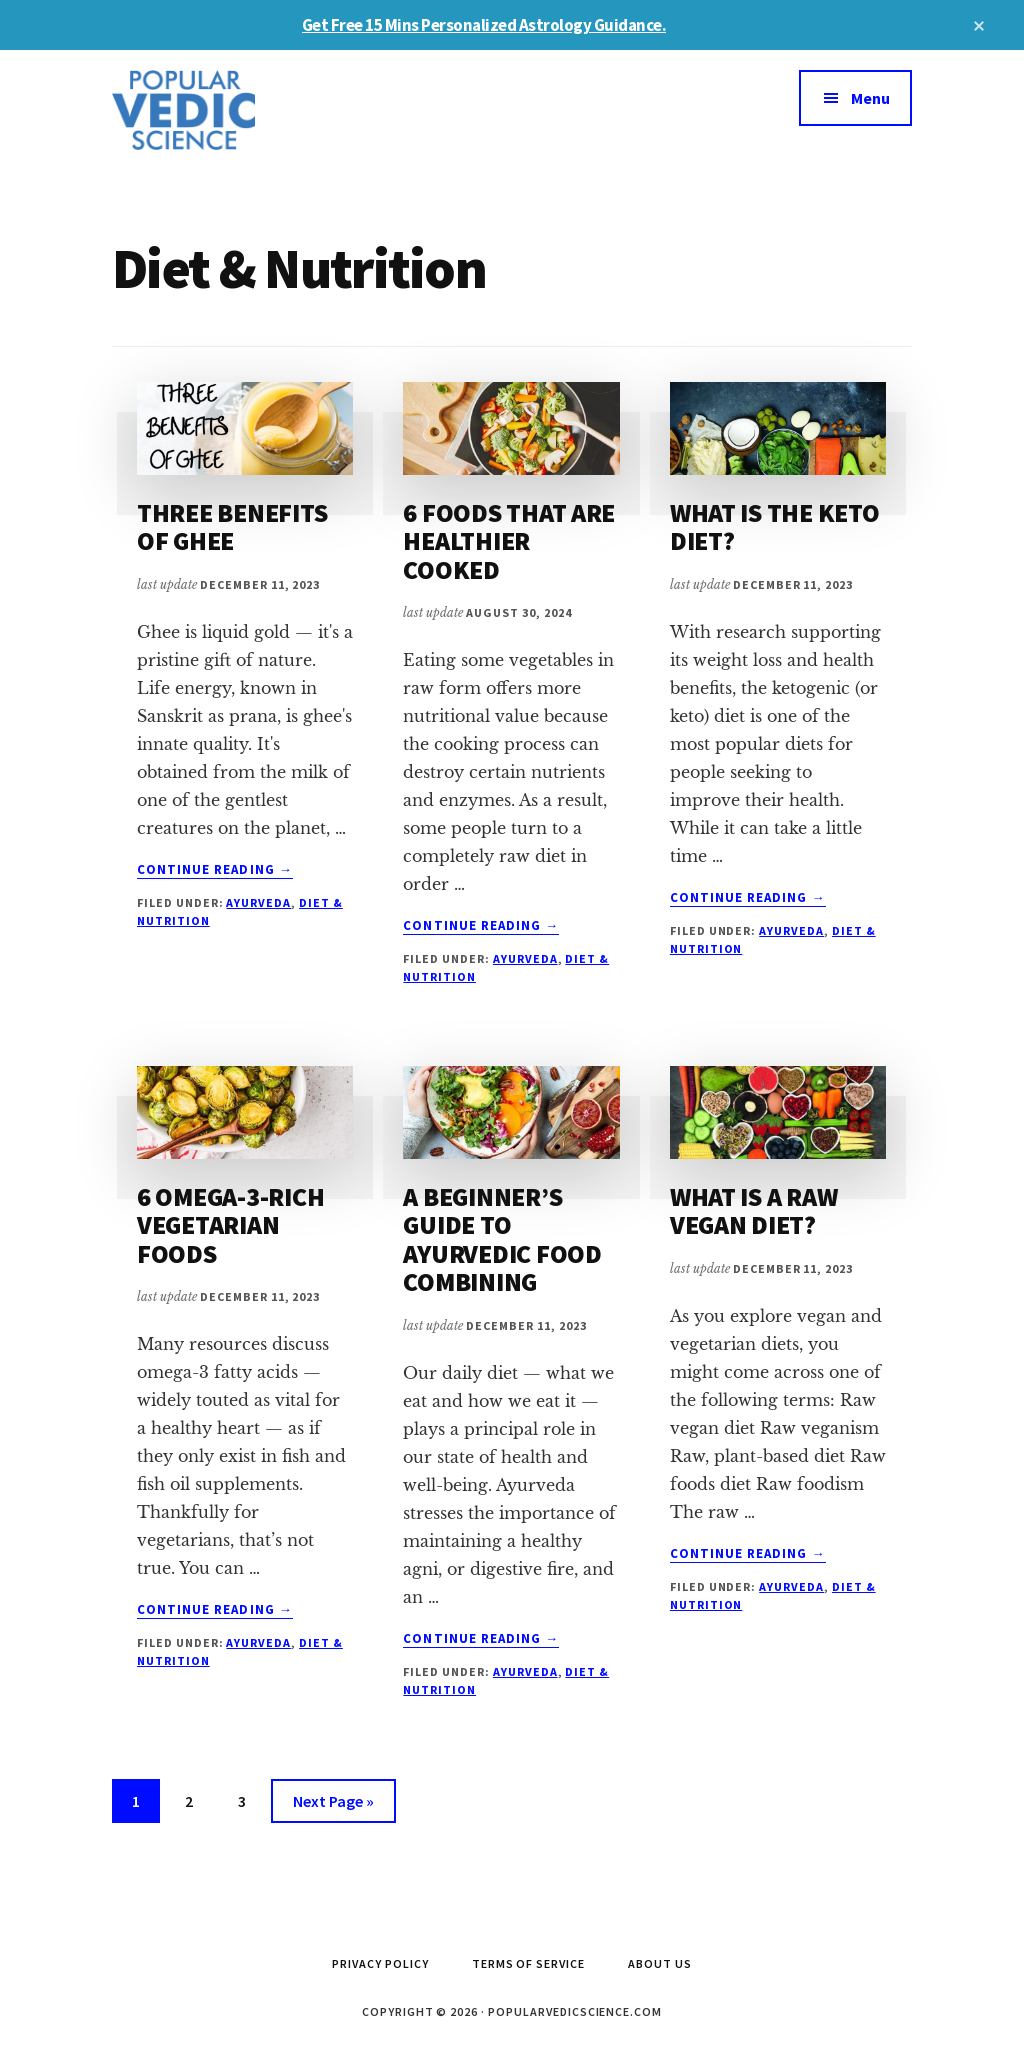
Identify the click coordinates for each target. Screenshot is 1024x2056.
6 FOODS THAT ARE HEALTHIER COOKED (509, 541)
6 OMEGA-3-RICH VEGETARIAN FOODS (230, 1225)
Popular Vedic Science (262, 110)
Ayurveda (258, 902)
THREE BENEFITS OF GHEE (232, 527)
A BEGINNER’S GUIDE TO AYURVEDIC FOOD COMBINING (502, 1239)
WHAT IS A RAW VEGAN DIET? (754, 1211)
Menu (870, 98)
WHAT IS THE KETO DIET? (775, 527)
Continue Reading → (215, 870)
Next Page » (333, 1804)
